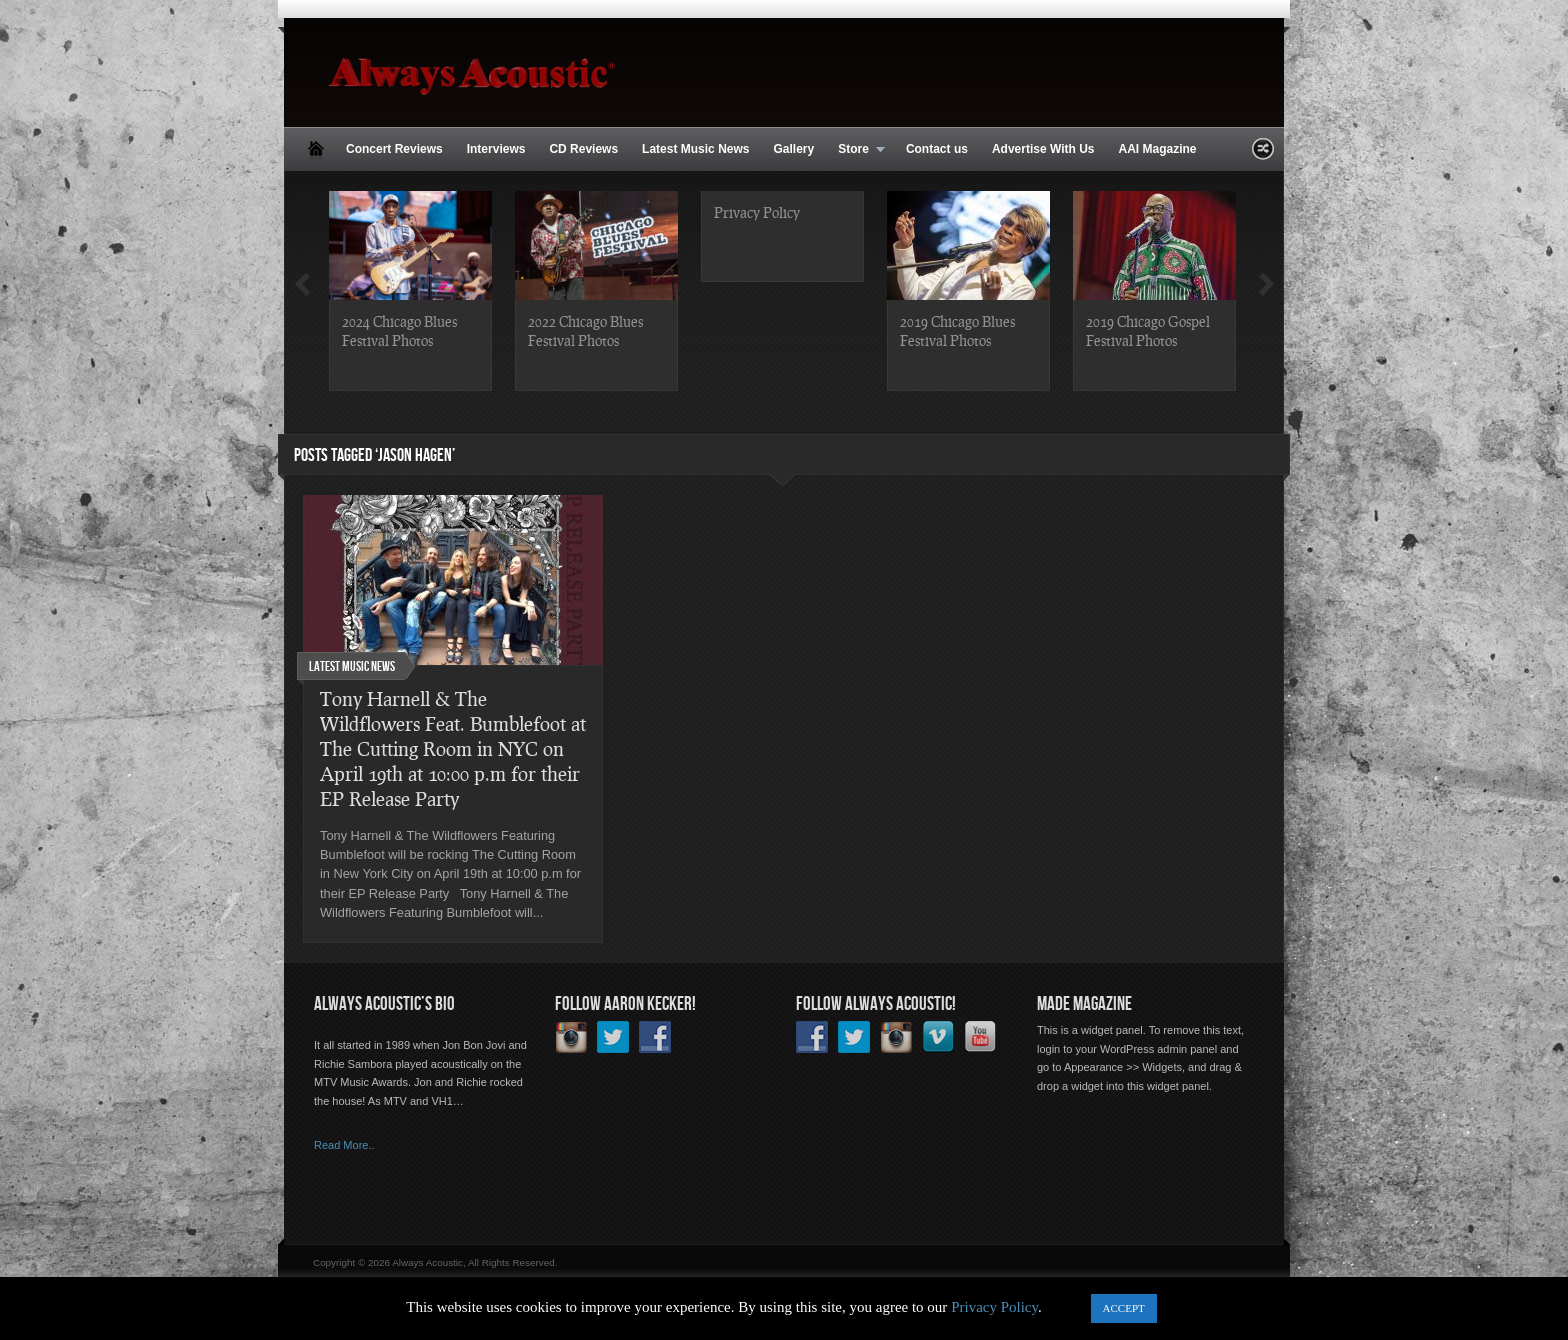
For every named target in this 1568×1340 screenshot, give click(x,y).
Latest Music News (695, 149)
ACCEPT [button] (1124, 1308)
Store (855, 150)
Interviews (496, 149)
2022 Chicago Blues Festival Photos (585, 330)
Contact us (937, 149)
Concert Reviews (394, 149)
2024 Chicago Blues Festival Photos (399, 330)
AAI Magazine (1157, 149)
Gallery (793, 149)
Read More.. (344, 1145)
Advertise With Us (1043, 149)
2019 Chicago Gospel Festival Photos (1148, 330)
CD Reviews (583, 149)
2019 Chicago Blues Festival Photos (957, 330)
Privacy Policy (757, 212)
